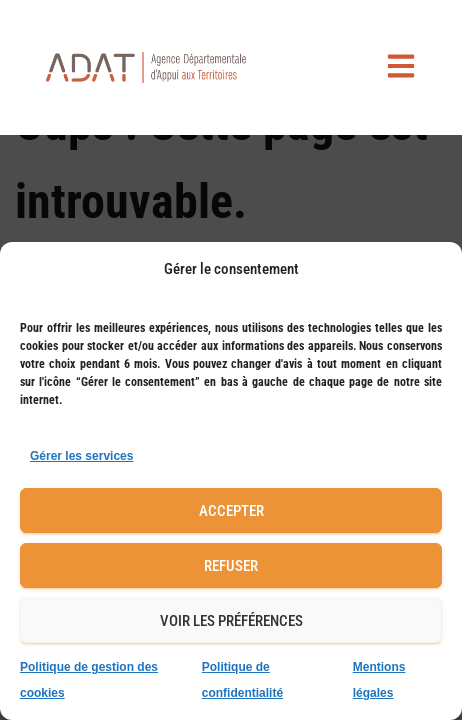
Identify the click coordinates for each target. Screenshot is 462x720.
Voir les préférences (231, 621)
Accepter (231, 511)
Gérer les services (81, 456)
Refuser (231, 566)
